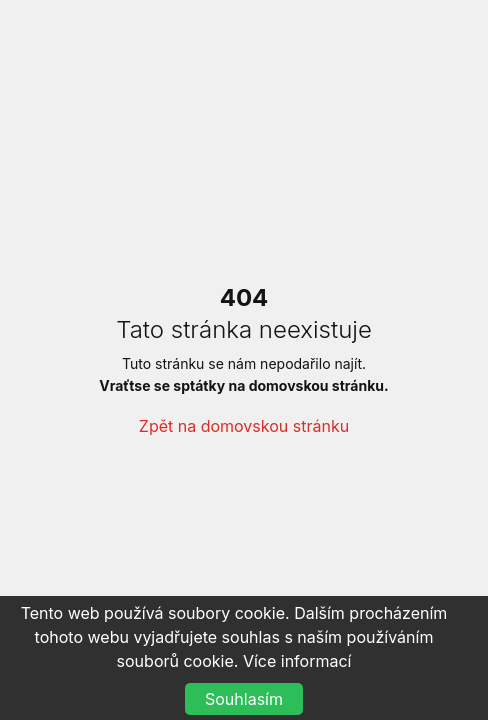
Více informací (297, 661)
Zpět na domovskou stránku (244, 426)
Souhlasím (244, 699)
